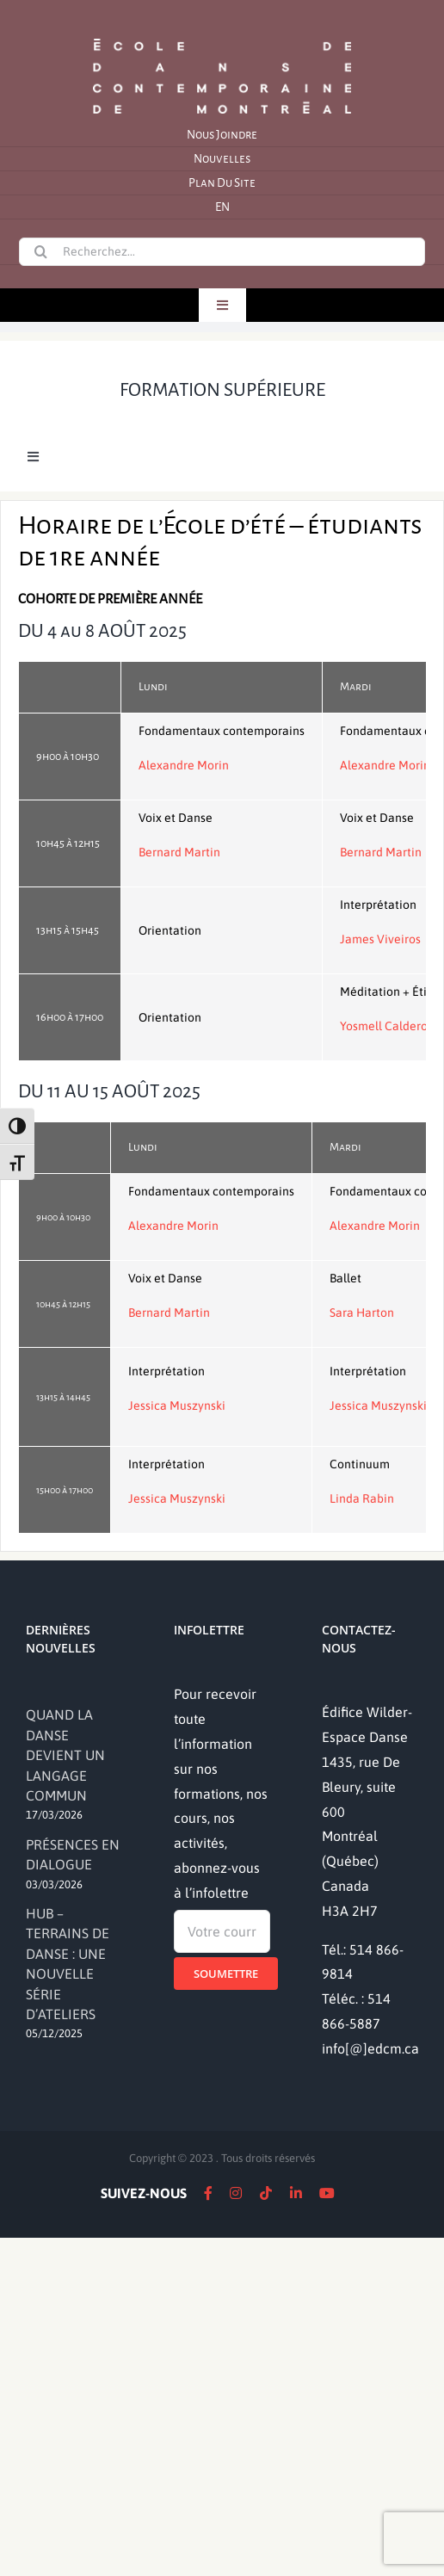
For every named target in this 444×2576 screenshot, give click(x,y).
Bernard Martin (179, 852)
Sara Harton (362, 1312)
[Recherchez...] (221, 252)
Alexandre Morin (184, 765)
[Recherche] (40, 251)
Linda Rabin (362, 1498)
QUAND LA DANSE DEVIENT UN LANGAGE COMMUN (65, 1755)
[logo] (222, 37)
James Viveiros (380, 939)
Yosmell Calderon (387, 1026)
